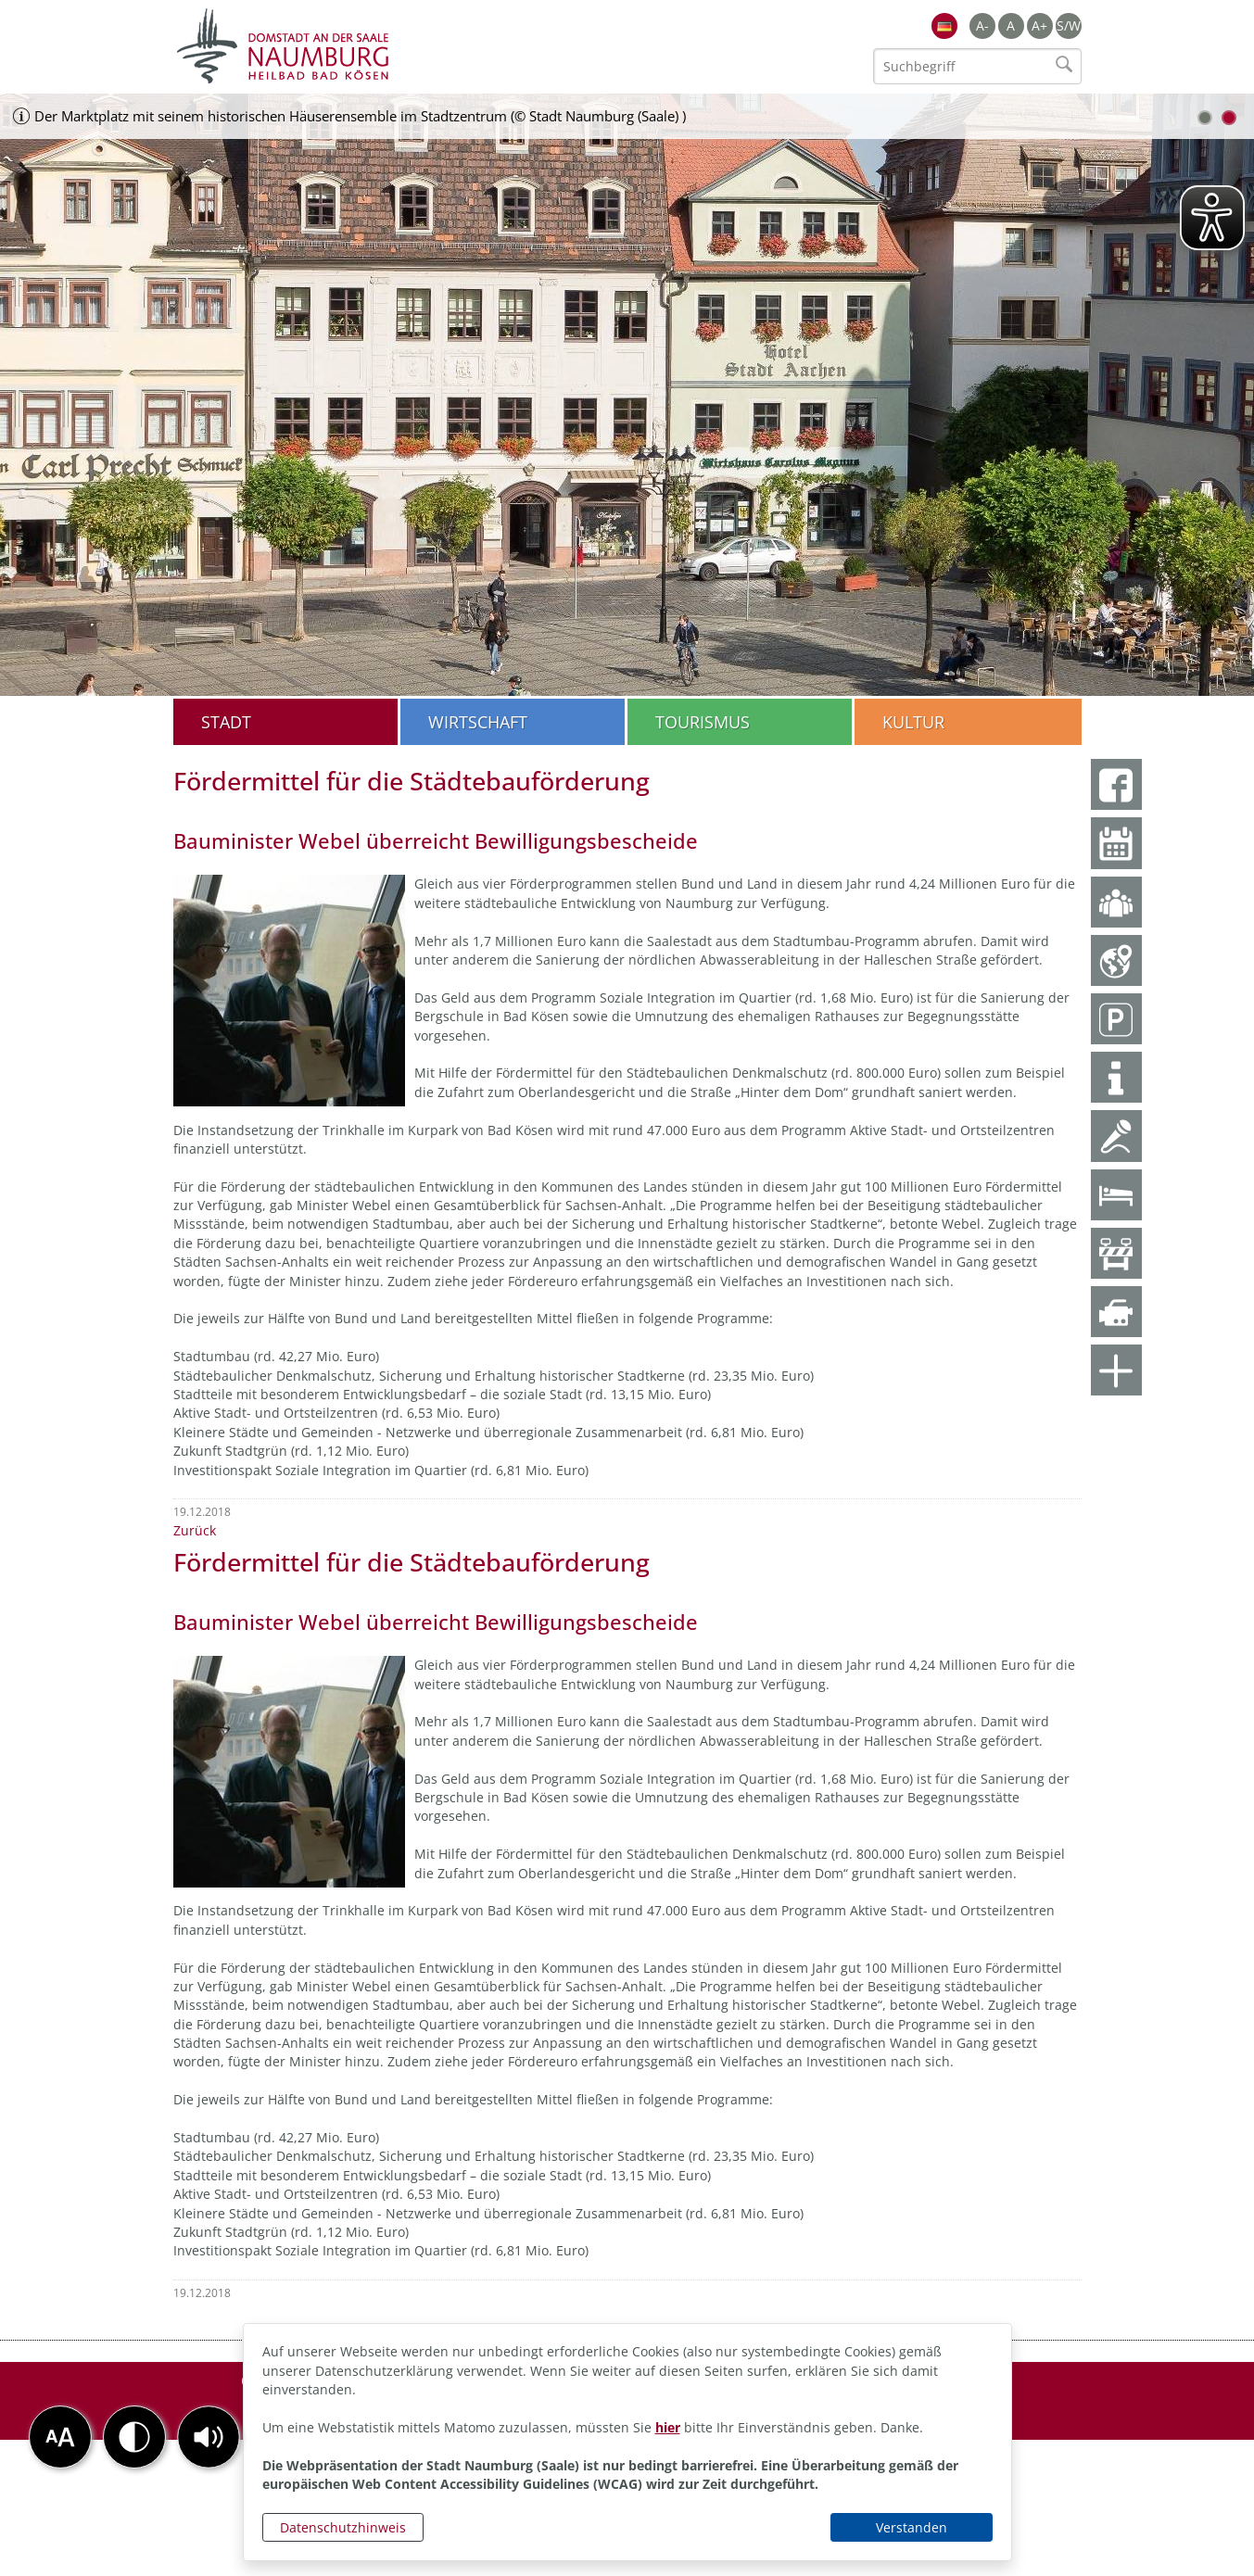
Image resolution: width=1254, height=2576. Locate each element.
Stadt (226, 722)
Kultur (913, 722)
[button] (208, 2437)
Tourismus (702, 722)
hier (667, 2427)
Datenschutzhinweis (343, 2527)
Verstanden (911, 2527)
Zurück (194, 1530)
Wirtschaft (477, 722)
